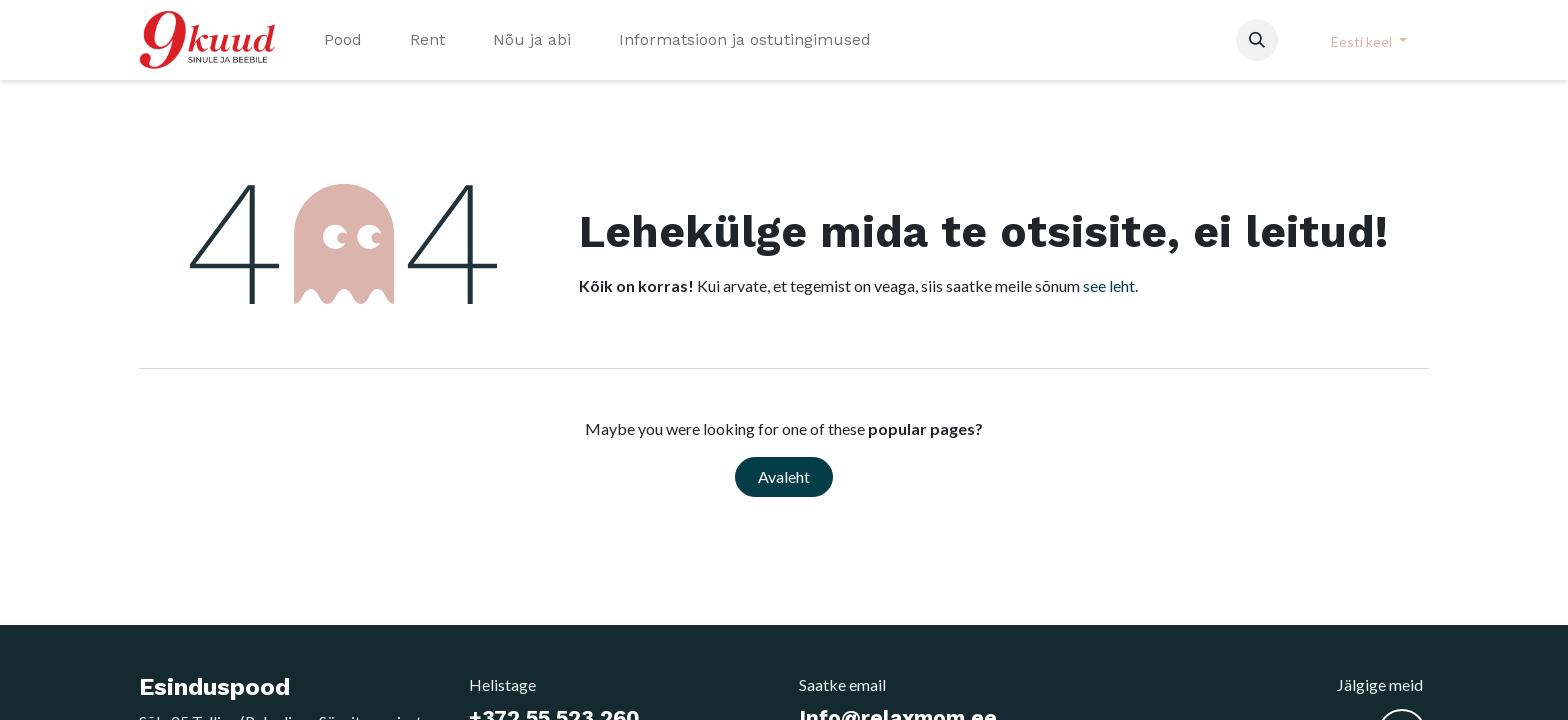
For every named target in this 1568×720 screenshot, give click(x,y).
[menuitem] (343, 40)
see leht (1109, 285)
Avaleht (784, 476)
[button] (1257, 40)
